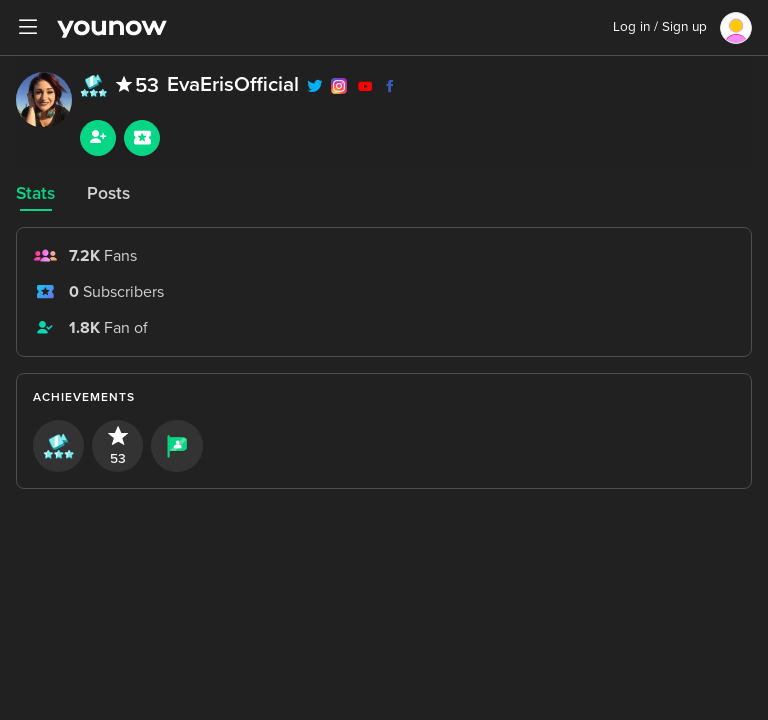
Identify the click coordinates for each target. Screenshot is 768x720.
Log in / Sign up (660, 27)
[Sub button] (142, 138)
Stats (35, 193)
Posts (108, 193)
